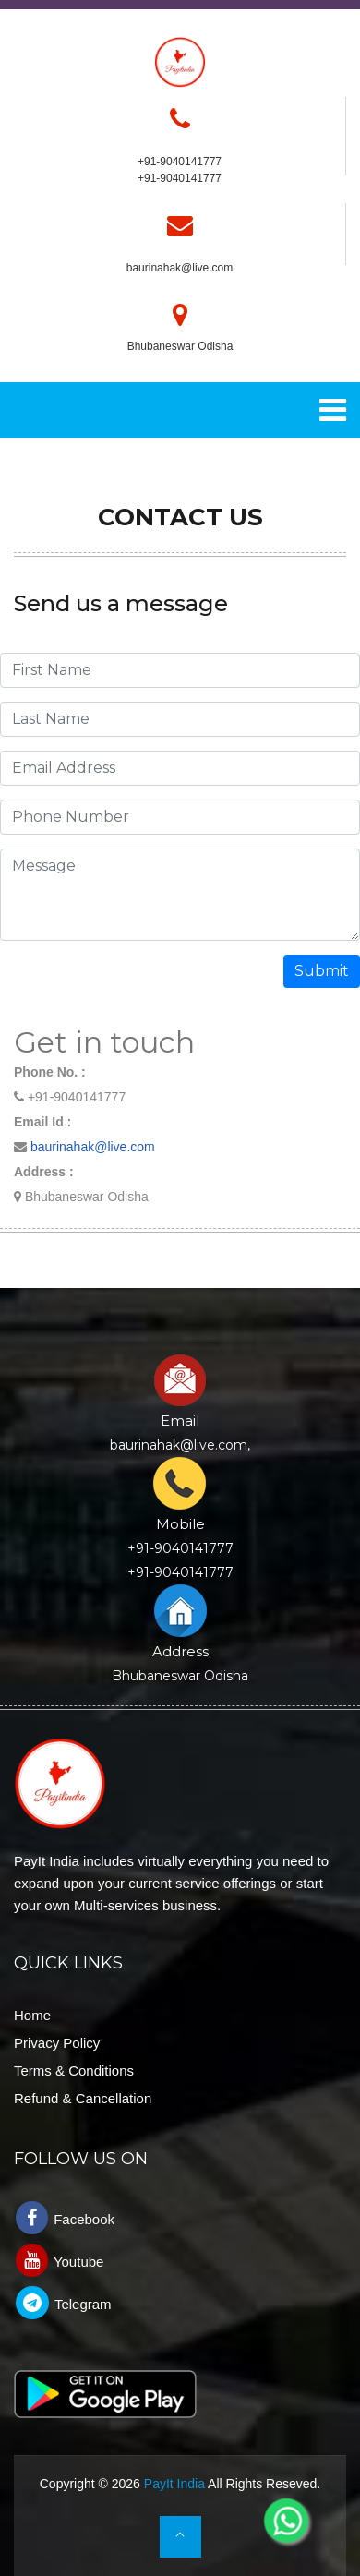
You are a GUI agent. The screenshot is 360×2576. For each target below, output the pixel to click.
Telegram (64, 2302)
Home (32, 2015)
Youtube (59, 2260)
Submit (321, 971)
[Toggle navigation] (332, 409)
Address (180, 1651)
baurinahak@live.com (180, 267)
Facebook (65, 2217)
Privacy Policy (57, 2043)
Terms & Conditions (74, 2070)
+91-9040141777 (180, 178)
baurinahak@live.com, (180, 1445)
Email (180, 1420)
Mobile (180, 1524)
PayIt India (174, 2483)
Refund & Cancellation (82, 2098)
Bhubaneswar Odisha (180, 1675)
